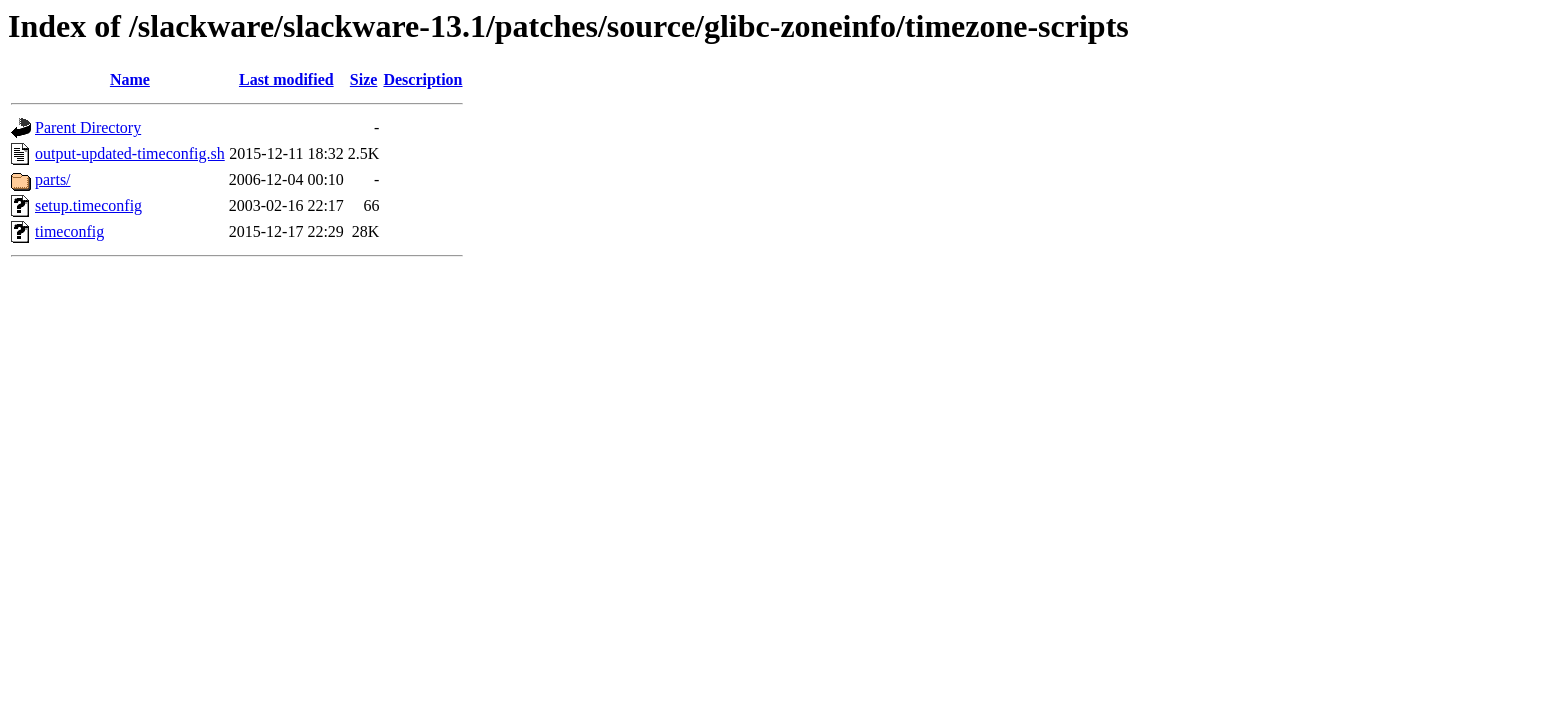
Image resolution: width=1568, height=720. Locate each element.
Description (422, 79)
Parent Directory (88, 127)
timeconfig (69, 231)
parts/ (53, 179)
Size (364, 79)
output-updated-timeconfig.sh (130, 153)
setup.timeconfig (88, 205)
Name (130, 79)
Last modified (286, 79)
